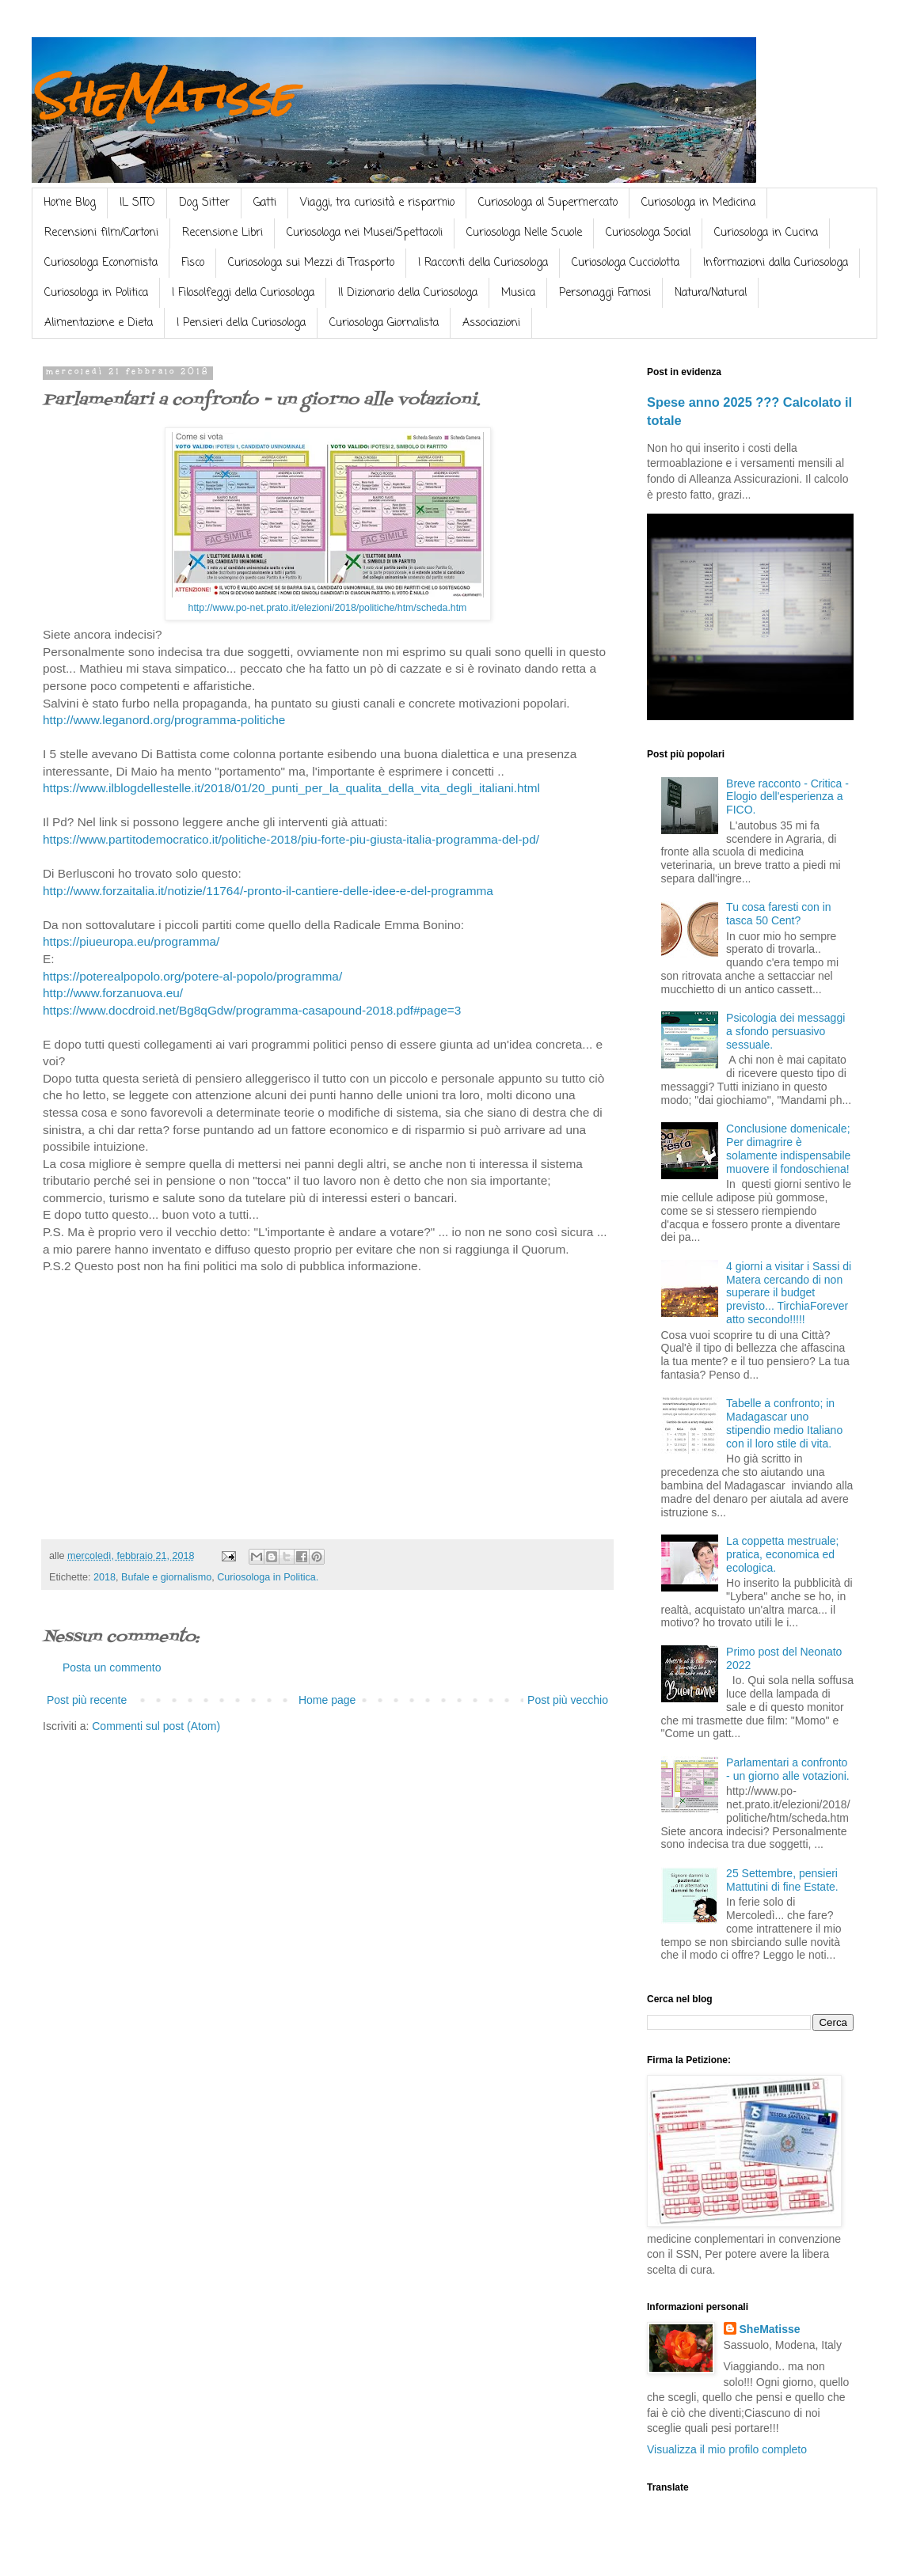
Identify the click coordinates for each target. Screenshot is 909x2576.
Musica (518, 293)
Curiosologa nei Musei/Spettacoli (365, 233)
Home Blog (70, 203)
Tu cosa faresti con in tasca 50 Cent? (778, 914)
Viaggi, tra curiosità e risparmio (377, 203)
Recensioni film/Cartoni (101, 233)
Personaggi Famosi (605, 293)
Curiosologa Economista (101, 263)
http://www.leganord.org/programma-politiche (164, 720)
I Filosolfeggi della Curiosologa (243, 293)
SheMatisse (162, 96)
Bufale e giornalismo (166, 1577)
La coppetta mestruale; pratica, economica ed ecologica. (782, 1554)
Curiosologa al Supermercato (548, 203)
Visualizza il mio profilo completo (727, 2449)
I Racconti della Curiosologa (483, 263)
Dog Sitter (204, 203)
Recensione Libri (222, 233)
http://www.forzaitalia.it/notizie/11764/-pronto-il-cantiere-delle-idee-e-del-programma (268, 890)
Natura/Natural (711, 293)
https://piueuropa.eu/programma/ (131, 941)
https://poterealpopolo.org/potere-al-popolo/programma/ (192, 976)
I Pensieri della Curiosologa (241, 323)
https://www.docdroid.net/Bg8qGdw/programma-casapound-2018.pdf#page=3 (252, 1010)
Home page (327, 1700)
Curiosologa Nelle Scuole (524, 233)
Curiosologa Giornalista (384, 323)
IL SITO (137, 203)
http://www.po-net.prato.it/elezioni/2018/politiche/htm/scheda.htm (327, 607)
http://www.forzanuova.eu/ (113, 993)
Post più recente (87, 1700)
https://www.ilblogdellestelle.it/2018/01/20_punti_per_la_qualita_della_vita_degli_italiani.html (291, 788)
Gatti (264, 203)
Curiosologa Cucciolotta (625, 263)
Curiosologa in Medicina (698, 203)
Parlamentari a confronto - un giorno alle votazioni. (788, 1769)
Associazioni (491, 323)
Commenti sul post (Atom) (156, 1726)
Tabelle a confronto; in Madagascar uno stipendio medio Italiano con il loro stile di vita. (784, 1423)
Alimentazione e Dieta (98, 323)
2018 (104, 1577)
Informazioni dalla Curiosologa (775, 263)
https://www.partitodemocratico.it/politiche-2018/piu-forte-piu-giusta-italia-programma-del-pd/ (291, 839)
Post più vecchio (567, 1700)
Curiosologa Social (648, 233)
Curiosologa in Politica (96, 293)
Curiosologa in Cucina (766, 233)
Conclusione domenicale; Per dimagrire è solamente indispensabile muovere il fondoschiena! (788, 1148)
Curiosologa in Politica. (267, 1577)
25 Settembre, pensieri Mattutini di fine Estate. (782, 1880)
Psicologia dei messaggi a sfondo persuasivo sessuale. (785, 1031)
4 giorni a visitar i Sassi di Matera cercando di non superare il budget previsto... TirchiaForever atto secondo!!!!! (788, 1293)
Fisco (192, 263)
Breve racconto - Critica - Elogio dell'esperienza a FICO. (787, 797)
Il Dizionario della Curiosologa (407, 293)
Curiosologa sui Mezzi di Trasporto (311, 263)
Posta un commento (112, 1667)
